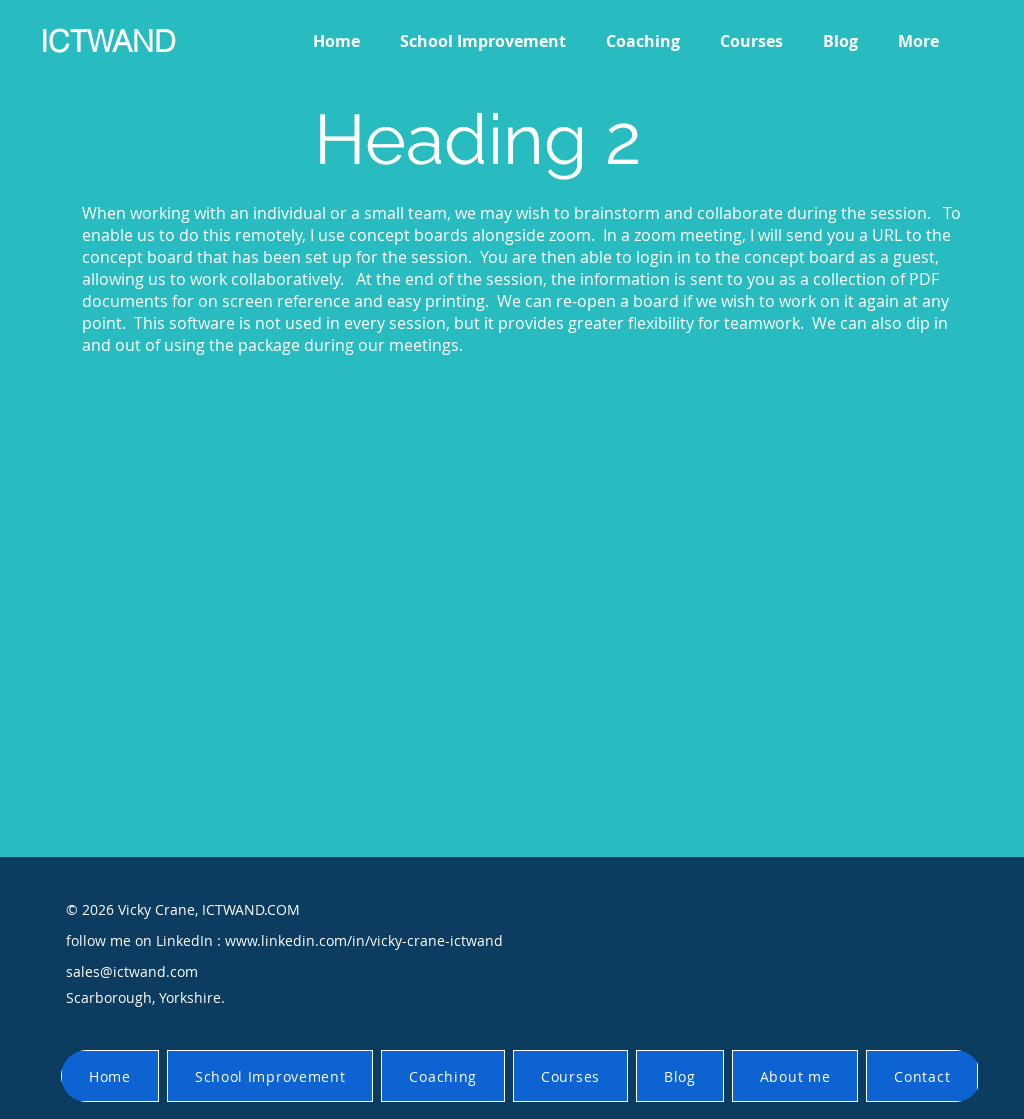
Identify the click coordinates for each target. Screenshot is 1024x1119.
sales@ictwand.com (132, 971)
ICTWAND (108, 41)
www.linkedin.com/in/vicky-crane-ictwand (364, 940)
